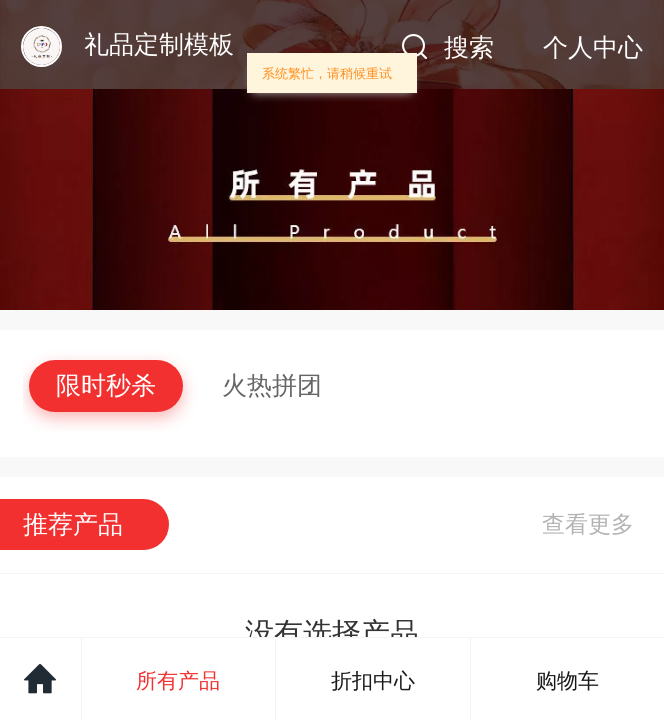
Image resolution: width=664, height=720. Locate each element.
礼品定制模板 (159, 44)
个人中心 (593, 47)
